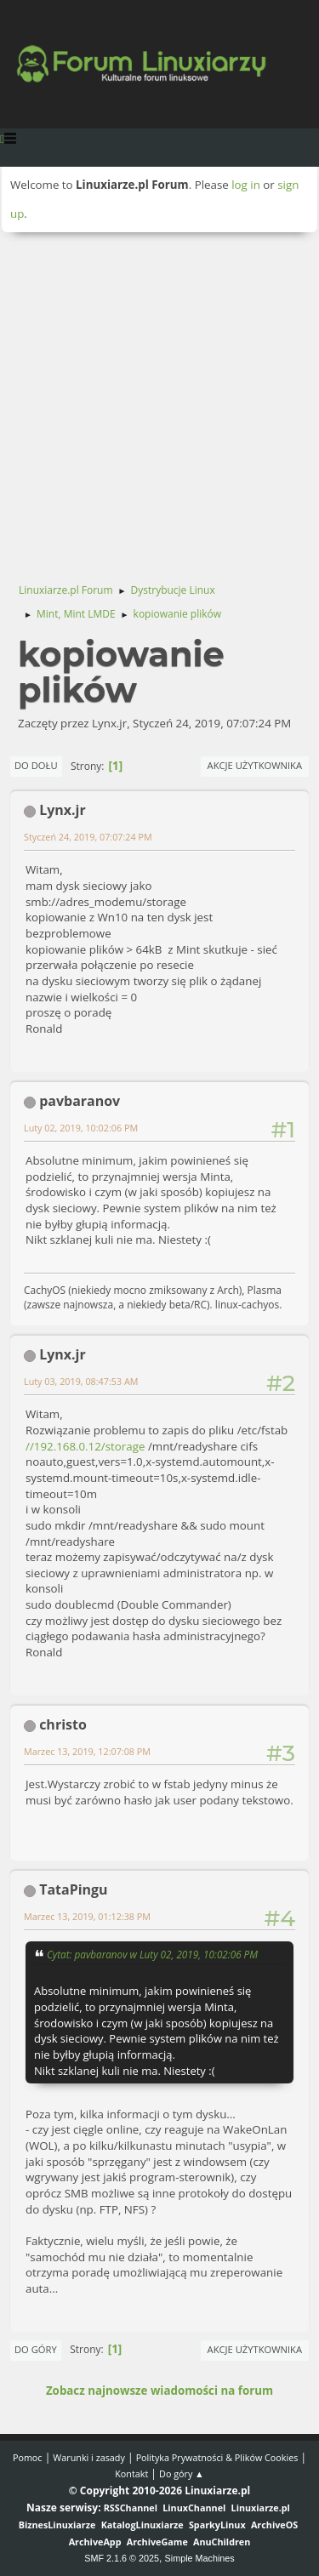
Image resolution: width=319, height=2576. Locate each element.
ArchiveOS (274, 2524)
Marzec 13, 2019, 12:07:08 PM (87, 1751)
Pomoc (28, 2457)
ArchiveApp (95, 2541)
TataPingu (73, 1889)
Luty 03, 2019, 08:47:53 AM (81, 1381)
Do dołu (36, 765)
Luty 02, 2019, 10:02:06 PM (81, 1127)
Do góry (35, 2349)
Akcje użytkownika (255, 765)
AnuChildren (221, 2541)
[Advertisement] (159, 400)
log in (245, 184)
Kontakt (131, 2473)
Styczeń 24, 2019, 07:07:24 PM (88, 836)
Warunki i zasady (88, 2457)
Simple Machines (200, 2558)
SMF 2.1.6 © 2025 (121, 2558)
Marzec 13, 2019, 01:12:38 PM (87, 1916)
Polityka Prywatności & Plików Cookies (217, 2457)
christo (63, 1724)
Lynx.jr (62, 810)
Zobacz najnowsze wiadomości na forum (159, 2390)
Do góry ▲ (181, 2473)
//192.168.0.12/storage (85, 1446)
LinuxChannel (193, 2507)
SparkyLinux (217, 2524)
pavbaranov (79, 1100)
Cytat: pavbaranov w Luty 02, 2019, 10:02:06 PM (152, 1954)
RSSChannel (130, 2507)
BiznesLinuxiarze (57, 2524)
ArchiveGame (157, 2541)
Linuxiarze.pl (260, 2507)
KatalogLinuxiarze (142, 2524)
